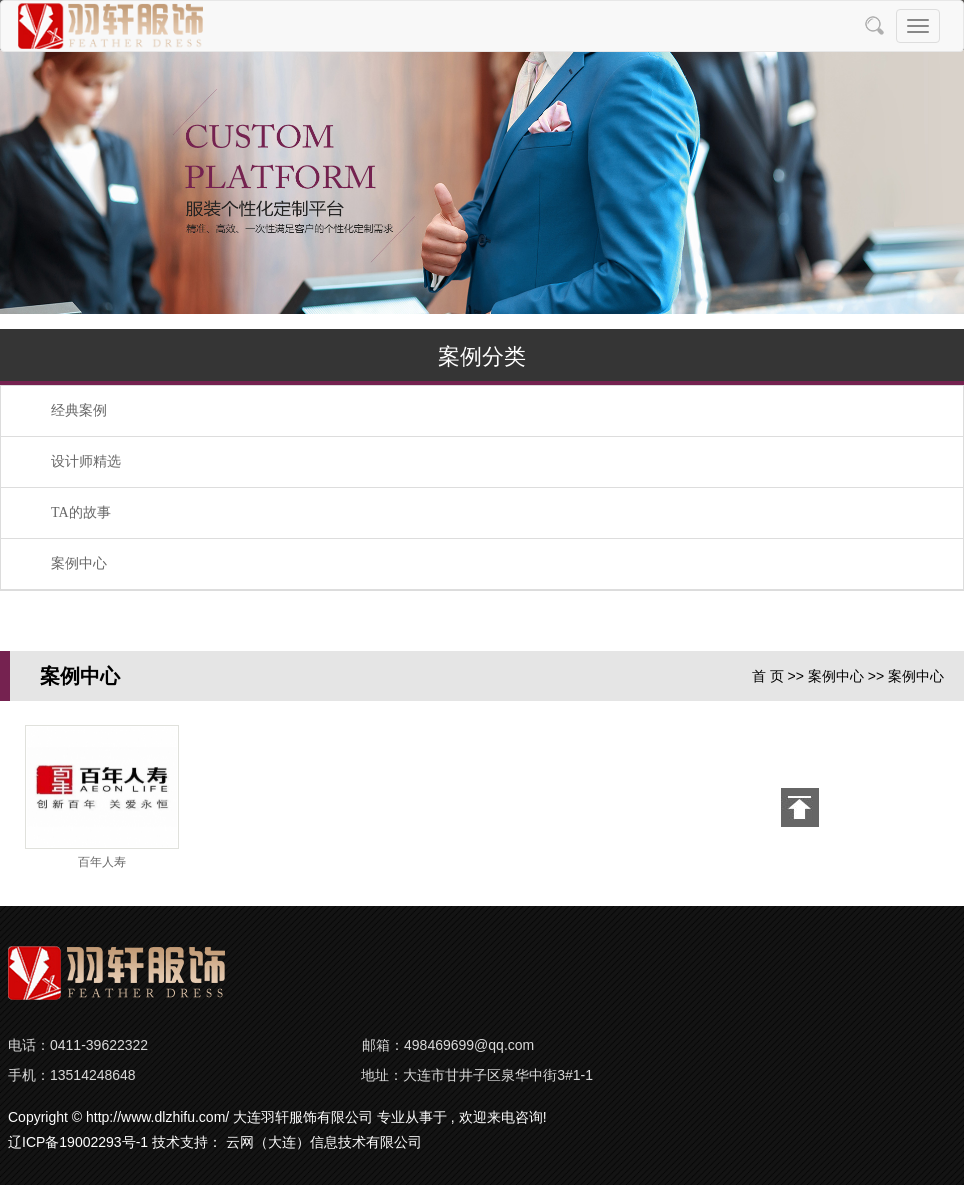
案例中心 (79, 563)
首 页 (768, 676)
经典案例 (79, 410)
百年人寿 (102, 862)
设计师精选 (86, 461)
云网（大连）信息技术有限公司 (324, 1142)
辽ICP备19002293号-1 (78, 1142)
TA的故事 (81, 512)
